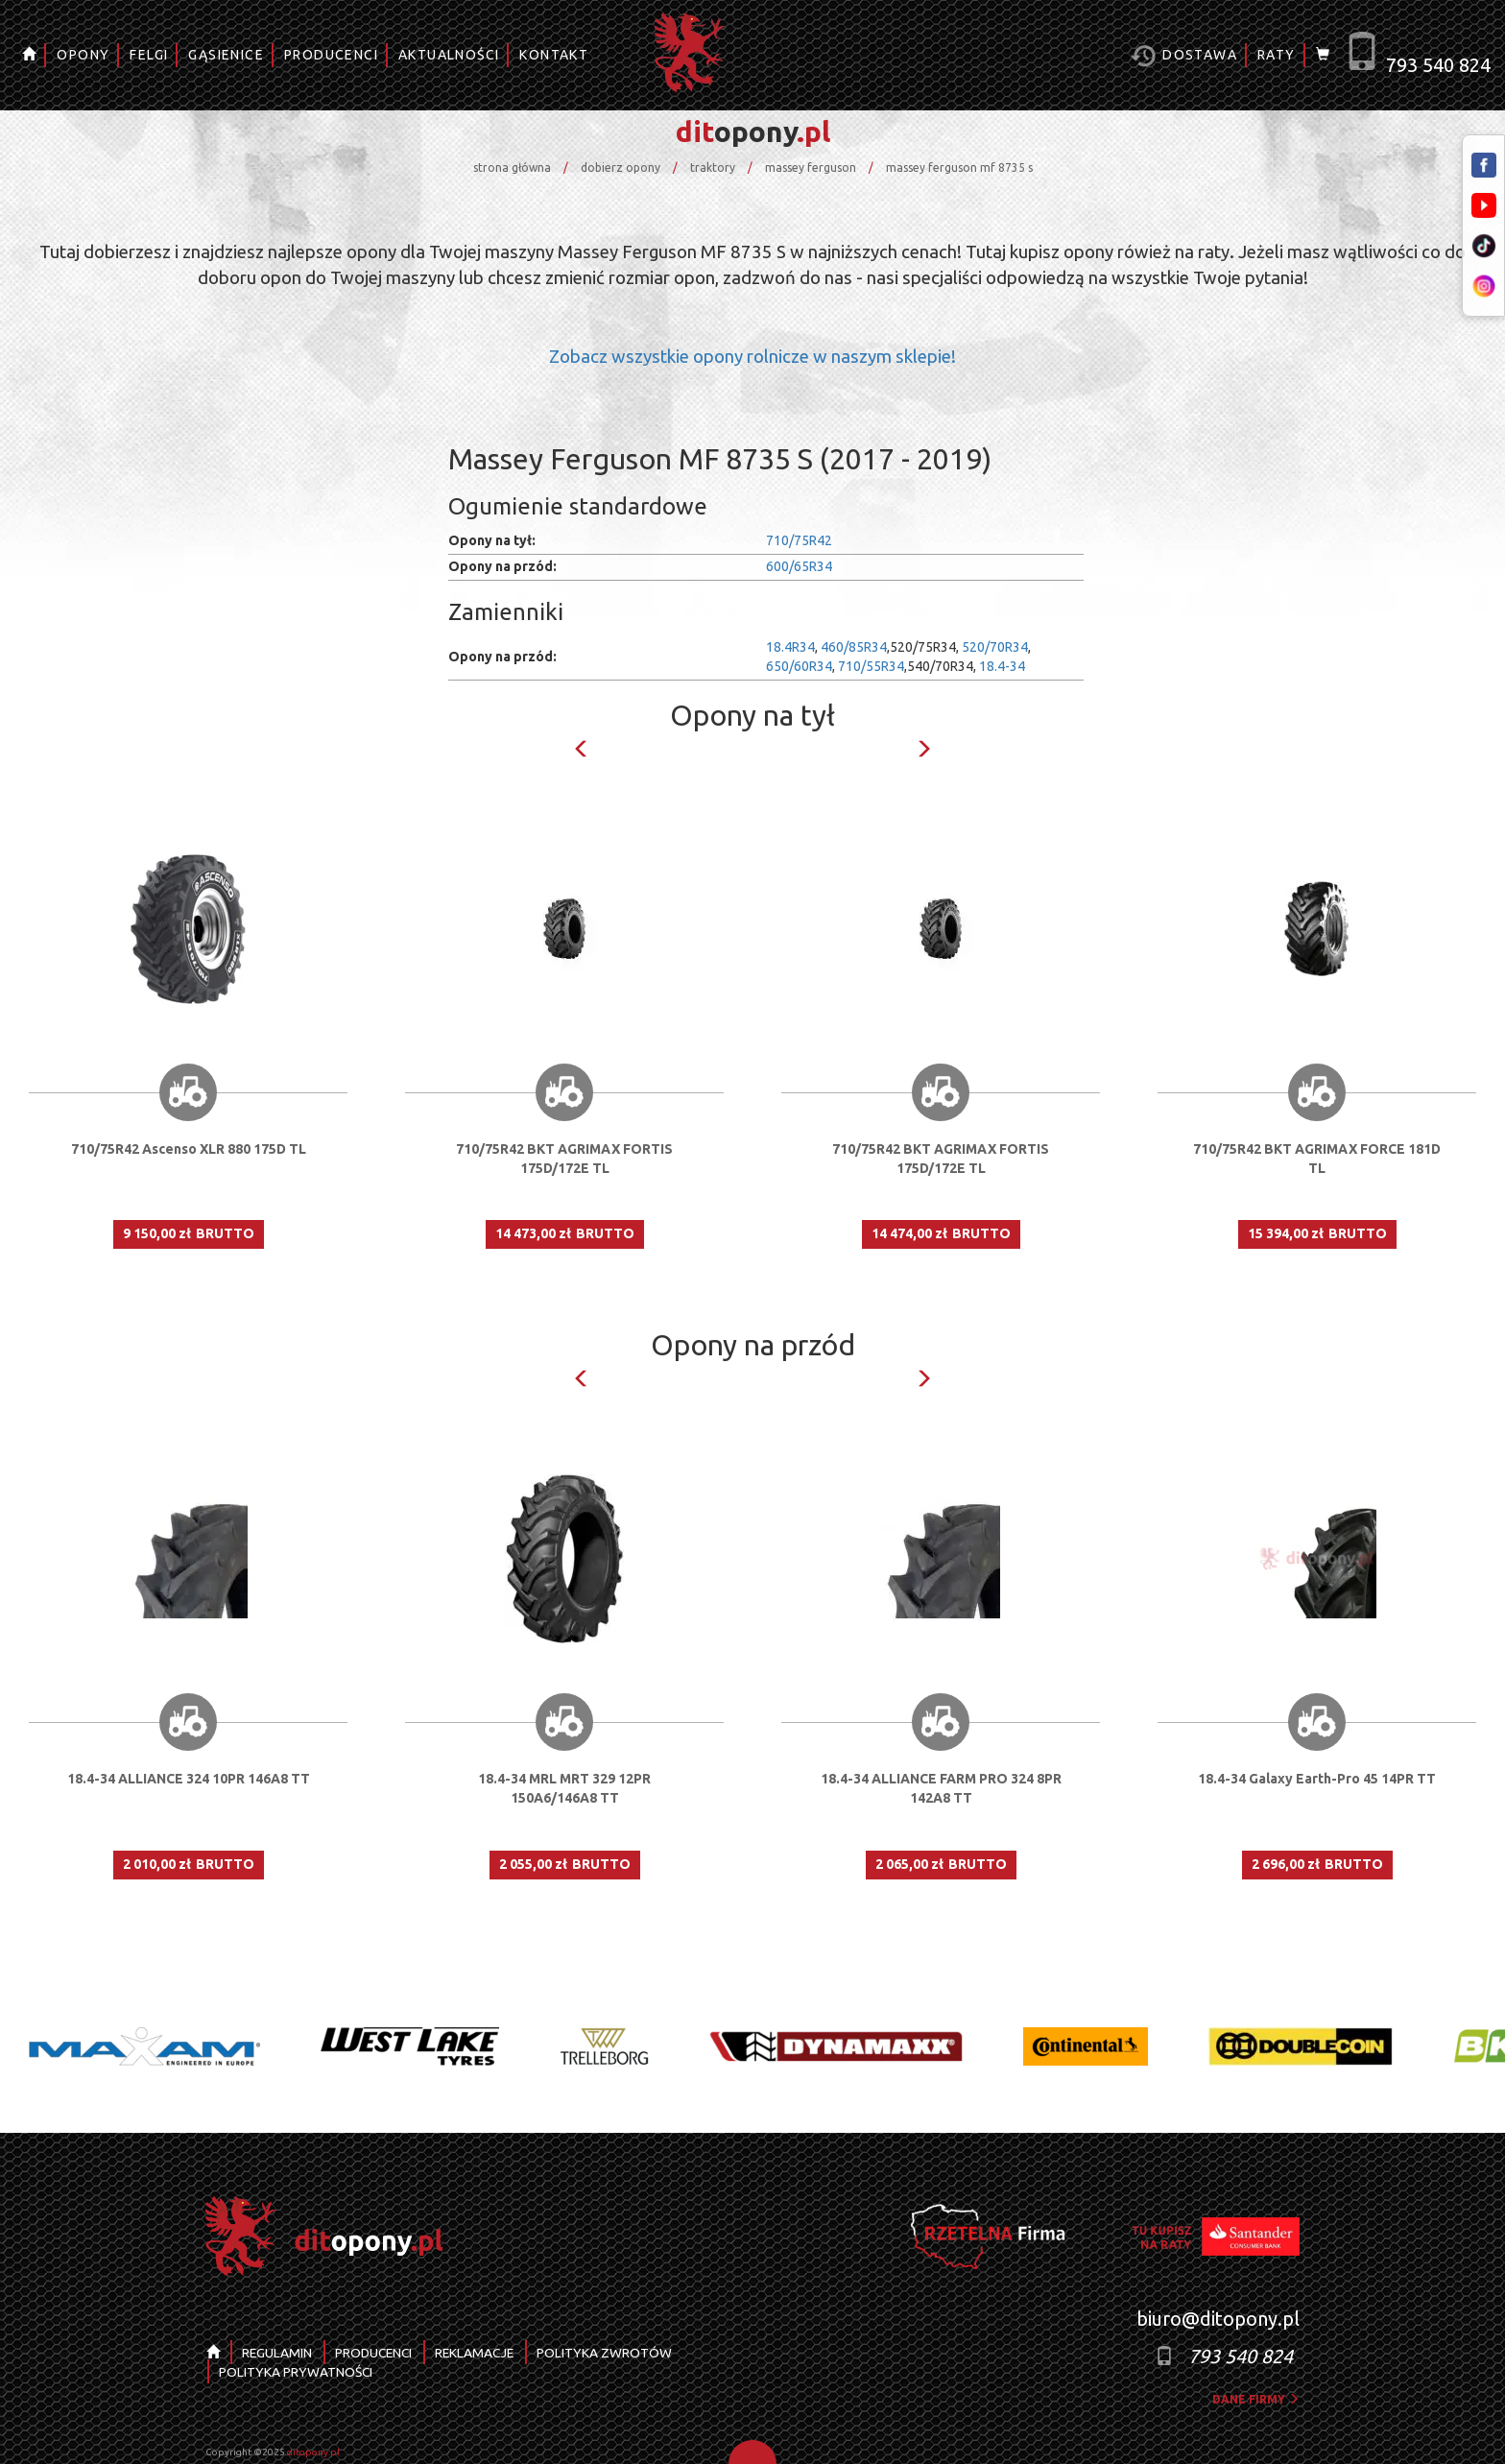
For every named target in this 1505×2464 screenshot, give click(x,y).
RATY (1276, 54)
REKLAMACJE (483, 2352)
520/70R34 (995, 647)
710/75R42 (799, 540)
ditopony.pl (313, 2452)
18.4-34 (1002, 666)
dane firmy (1256, 2399)
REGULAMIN (278, 2352)
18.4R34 (790, 647)
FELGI (149, 54)
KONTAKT (553, 54)
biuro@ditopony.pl (1218, 2319)
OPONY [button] (83, 54)
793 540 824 (1438, 65)
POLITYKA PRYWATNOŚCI (297, 2372)
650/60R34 (799, 666)
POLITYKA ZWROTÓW (615, 2352)
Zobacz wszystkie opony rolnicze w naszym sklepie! (752, 357)
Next (923, 748)
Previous (581, 748)
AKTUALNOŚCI (448, 54)
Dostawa (1184, 56)
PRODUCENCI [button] (331, 54)
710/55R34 (871, 666)
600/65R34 (799, 566)
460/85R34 (854, 647)
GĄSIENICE (226, 54)
